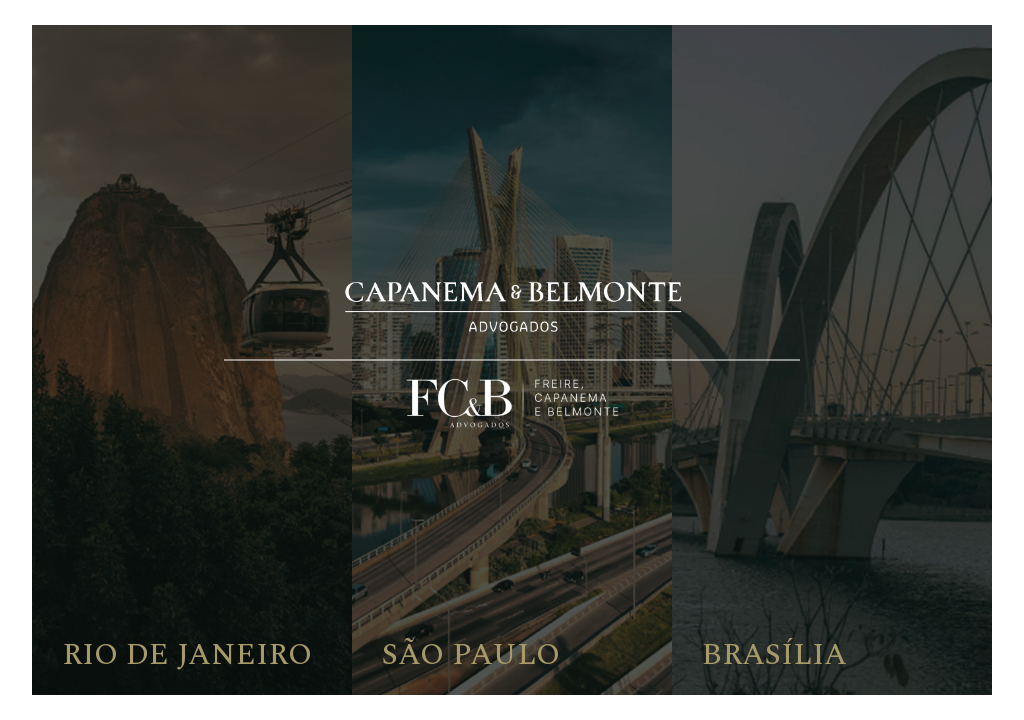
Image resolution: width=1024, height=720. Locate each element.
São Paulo (471, 655)
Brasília (774, 655)
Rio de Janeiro (187, 655)
